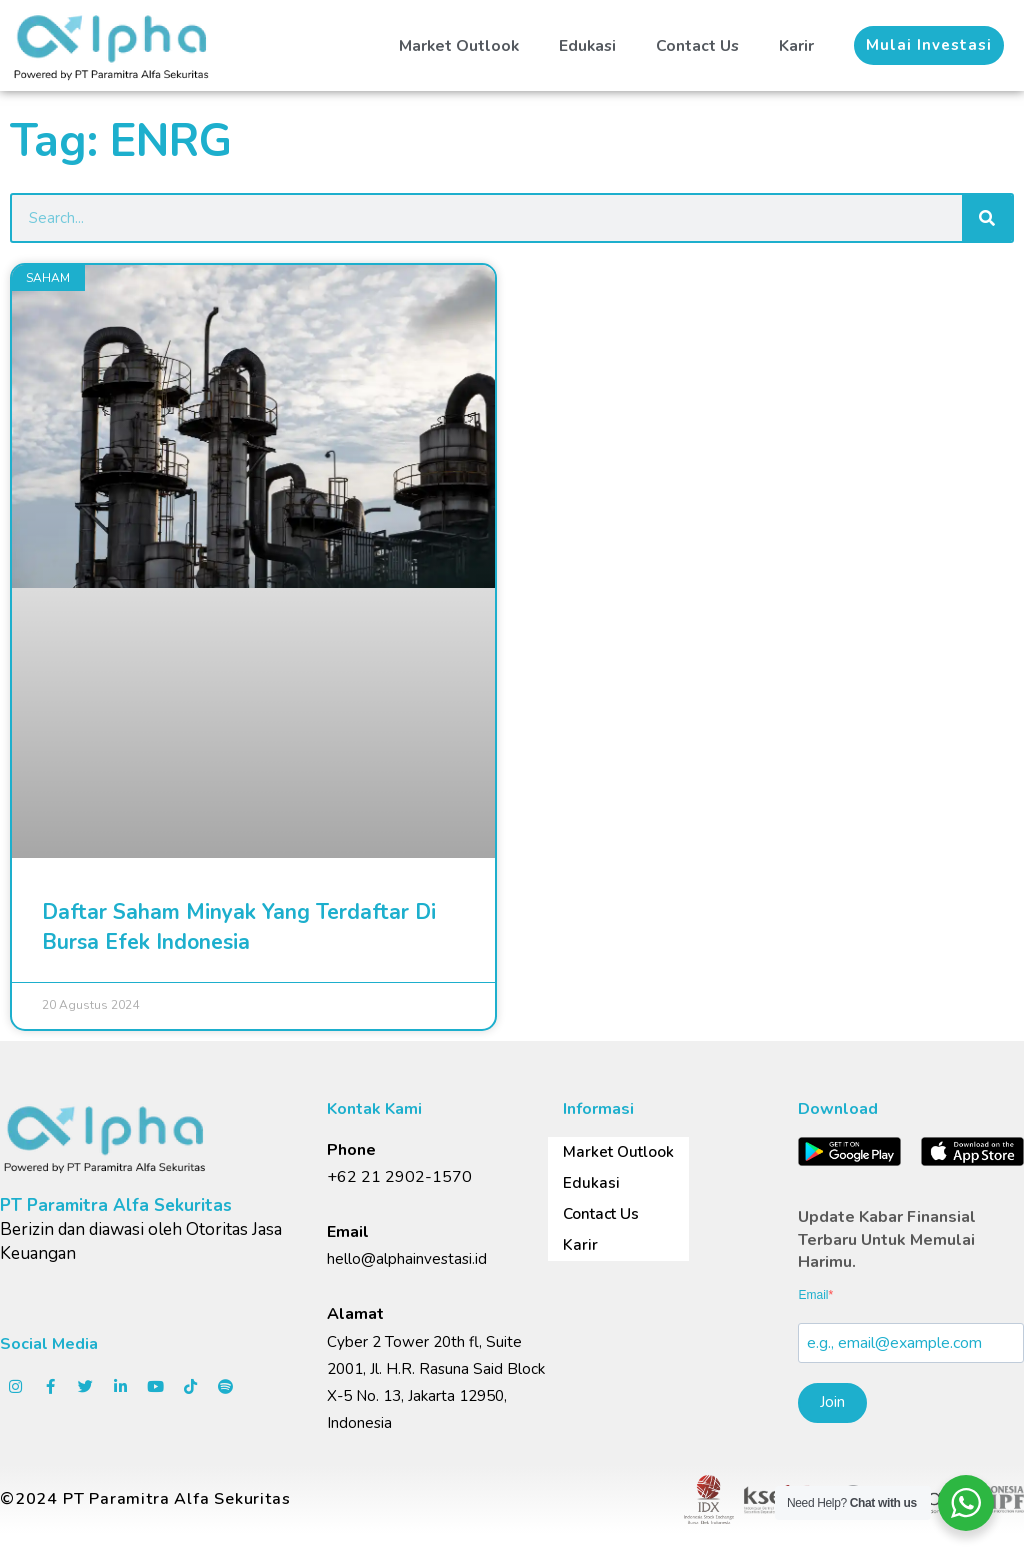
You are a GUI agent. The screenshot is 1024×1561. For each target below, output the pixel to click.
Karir (796, 43)
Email (813, 1295)
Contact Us (697, 43)
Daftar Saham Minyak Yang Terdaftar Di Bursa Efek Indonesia (239, 926)
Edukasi (585, 43)
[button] (929, 43)
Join (832, 1402)
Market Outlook (455, 43)
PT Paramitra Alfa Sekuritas (116, 1205)
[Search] (987, 218)
